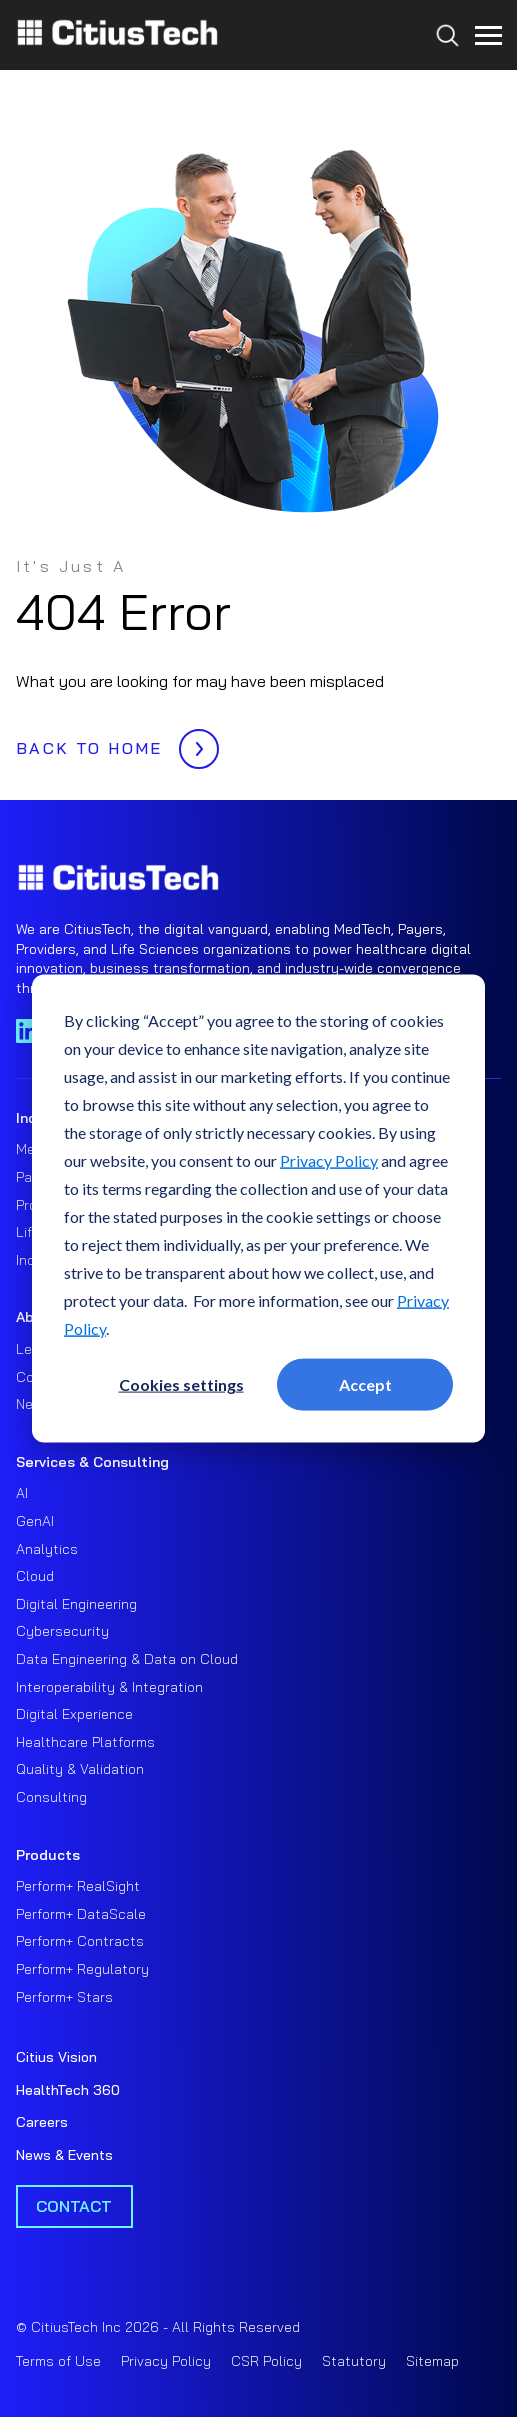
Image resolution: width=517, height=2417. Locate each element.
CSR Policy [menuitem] (266, 2361)
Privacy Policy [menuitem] (166, 2361)
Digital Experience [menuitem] (74, 1714)
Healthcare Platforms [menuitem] (85, 1742)
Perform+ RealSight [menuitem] (78, 1886)
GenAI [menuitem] (35, 1521)
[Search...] (442, 72)
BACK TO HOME (112, 743)
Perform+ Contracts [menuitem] (80, 1941)
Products (48, 1855)
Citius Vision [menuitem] (56, 2057)
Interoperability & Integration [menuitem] (109, 1687)
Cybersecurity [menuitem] (62, 1631)
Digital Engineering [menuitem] (76, 1604)
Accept (365, 1383)
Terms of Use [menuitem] (58, 2361)
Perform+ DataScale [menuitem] (81, 1914)
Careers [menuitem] (42, 2122)
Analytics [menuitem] (47, 1549)
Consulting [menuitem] (51, 1797)
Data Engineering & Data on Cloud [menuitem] (127, 1659)
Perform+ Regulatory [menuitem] (82, 1969)
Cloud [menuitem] (35, 1576)
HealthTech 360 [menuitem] (68, 2090)
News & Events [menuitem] (64, 2155)
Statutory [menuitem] (354, 2361)
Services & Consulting (92, 1462)
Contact (74, 2206)
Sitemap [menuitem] (432, 2361)
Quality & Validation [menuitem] (80, 1769)
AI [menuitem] (22, 1493)
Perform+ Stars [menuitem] (64, 1997)
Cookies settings (181, 1383)
